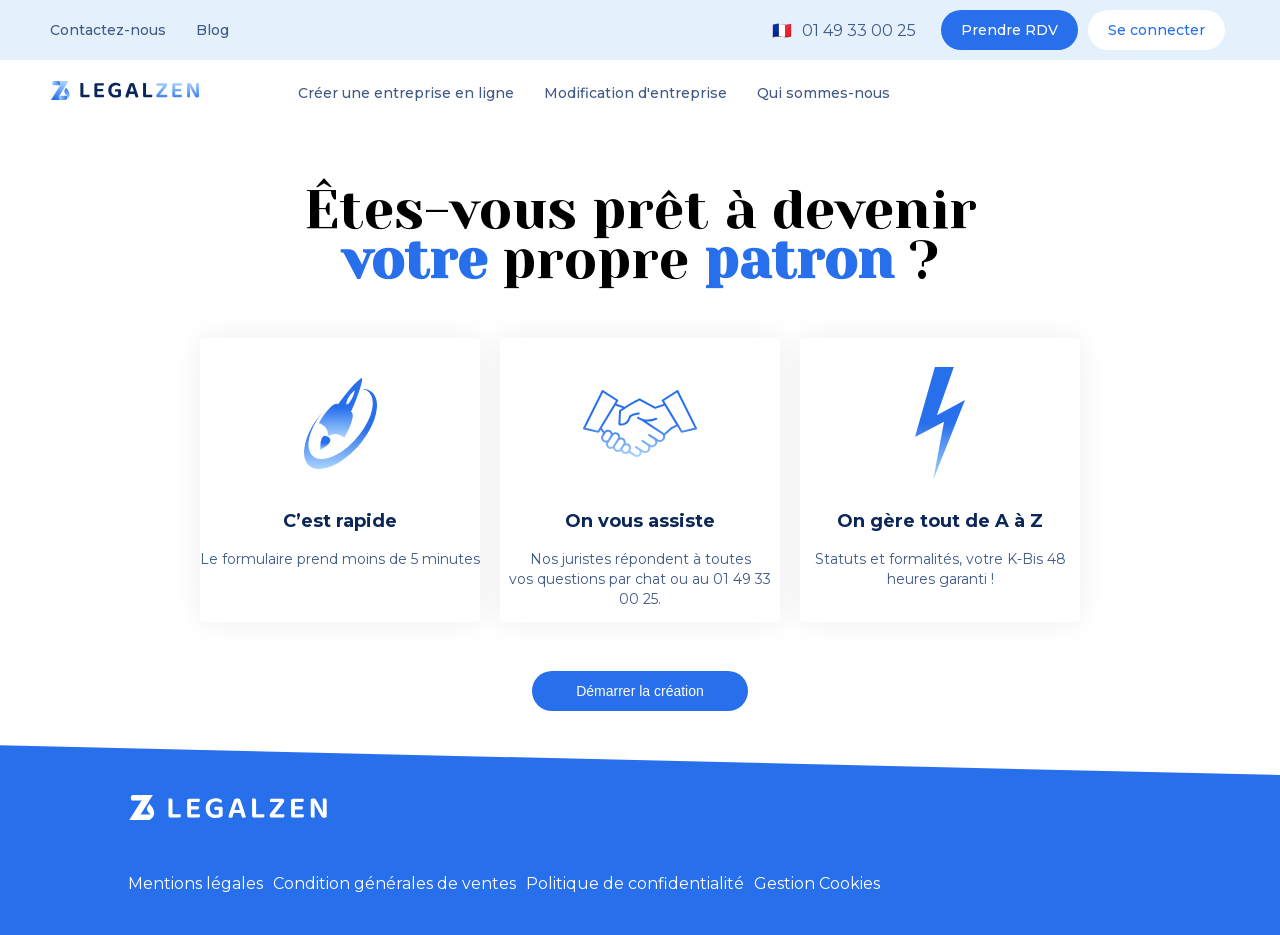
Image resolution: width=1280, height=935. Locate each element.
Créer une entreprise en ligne (406, 93)
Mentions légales (195, 883)
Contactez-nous (108, 30)
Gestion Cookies (817, 883)
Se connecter (1156, 30)
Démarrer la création (640, 691)
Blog (212, 30)
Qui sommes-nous (823, 93)
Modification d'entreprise (635, 93)
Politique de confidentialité (635, 883)
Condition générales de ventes (394, 883)
